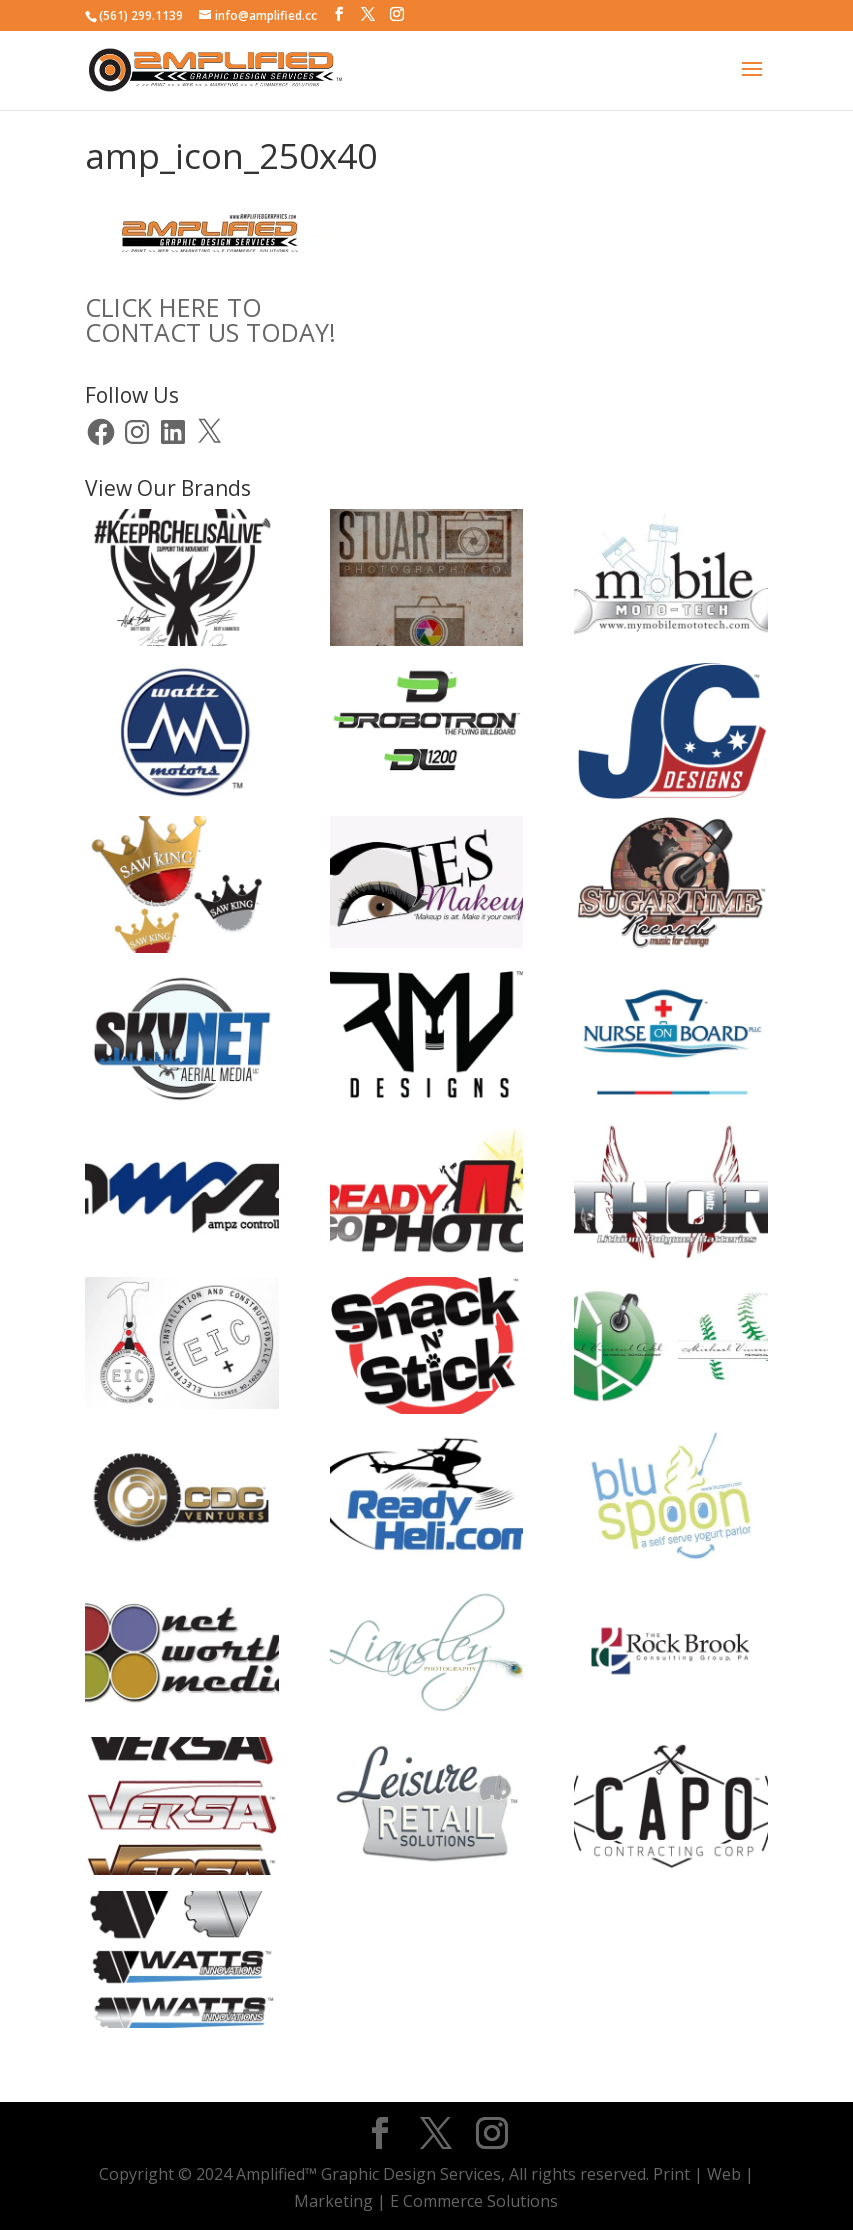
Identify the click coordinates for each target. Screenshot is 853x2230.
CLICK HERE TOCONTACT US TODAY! (210, 319)
